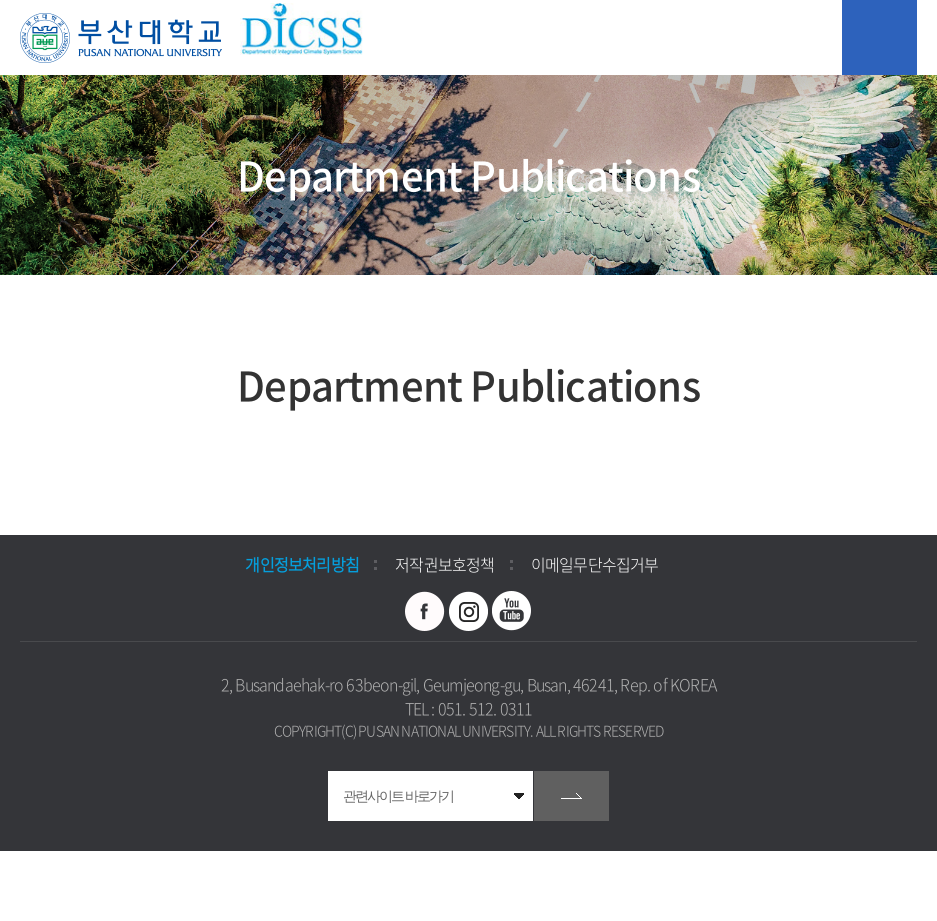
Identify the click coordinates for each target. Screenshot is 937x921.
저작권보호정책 (444, 564)
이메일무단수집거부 (595, 564)
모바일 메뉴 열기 (879, 37)
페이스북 (425, 611)
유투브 (512, 611)
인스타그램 (469, 611)
